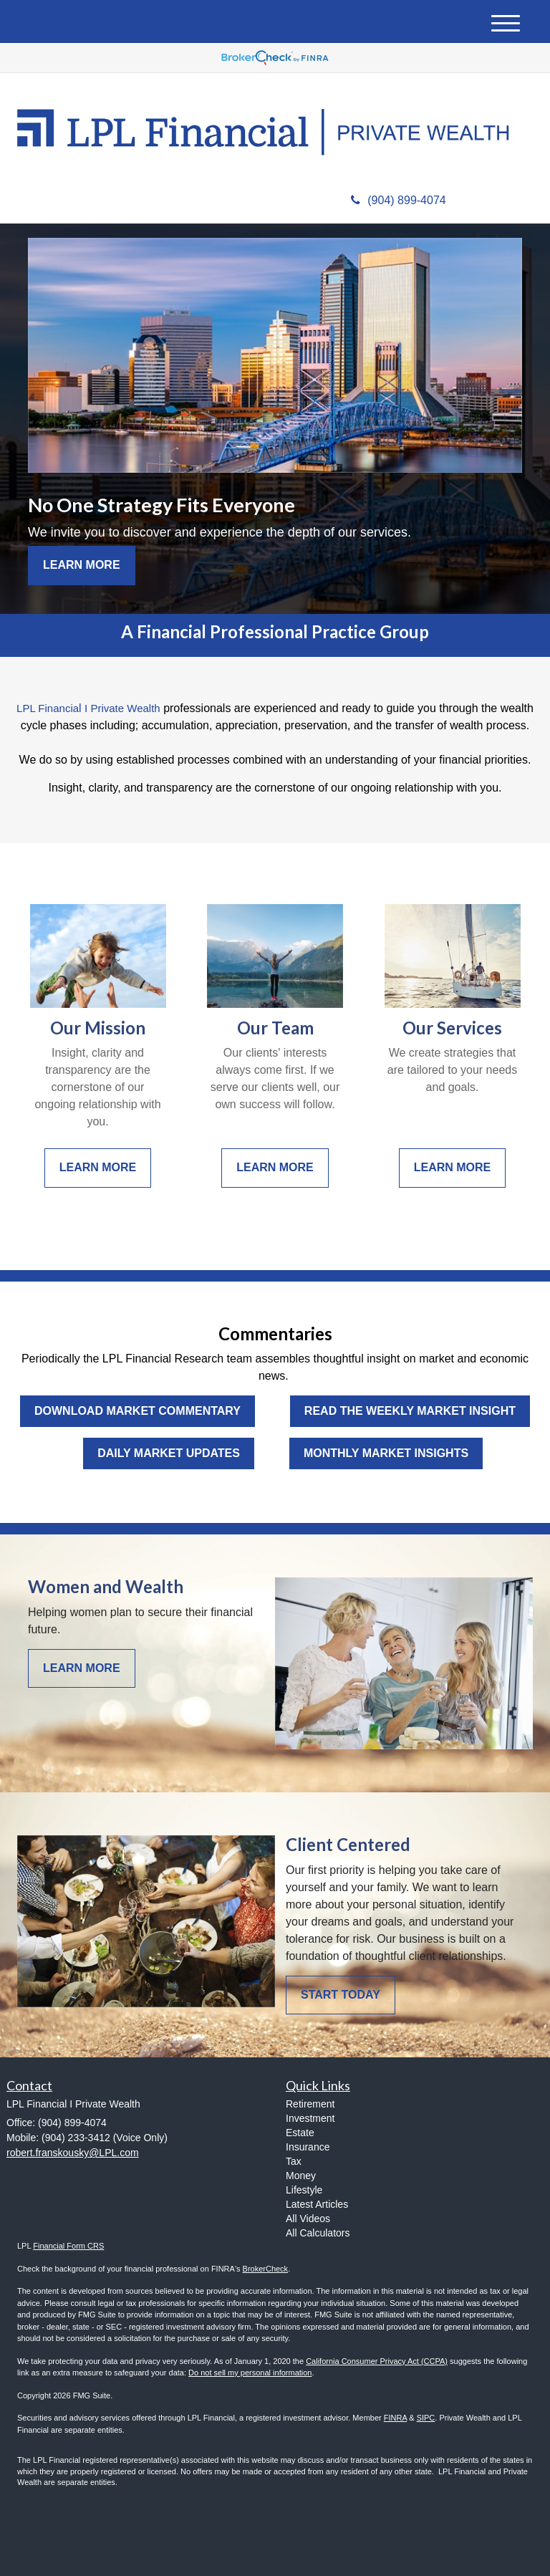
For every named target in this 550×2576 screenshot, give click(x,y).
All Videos (308, 2218)
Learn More (81, 565)
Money (301, 2175)
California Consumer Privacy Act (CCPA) (377, 2361)
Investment (310, 2118)
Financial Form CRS (68, 2245)
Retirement (310, 2104)
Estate (300, 2132)
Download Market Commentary (137, 1411)
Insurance (307, 2147)
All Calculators (317, 2233)
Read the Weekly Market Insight (410, 1411)
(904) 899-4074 (398, 200)
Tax (293, 2161)
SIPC (426, 2417)
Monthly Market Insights (386, 1453)
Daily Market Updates (168, 1453)
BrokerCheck (266, 2268)
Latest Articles (317, 2204)
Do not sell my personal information (250, 2372)
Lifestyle (304, 2190)
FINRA (395, 2417)
